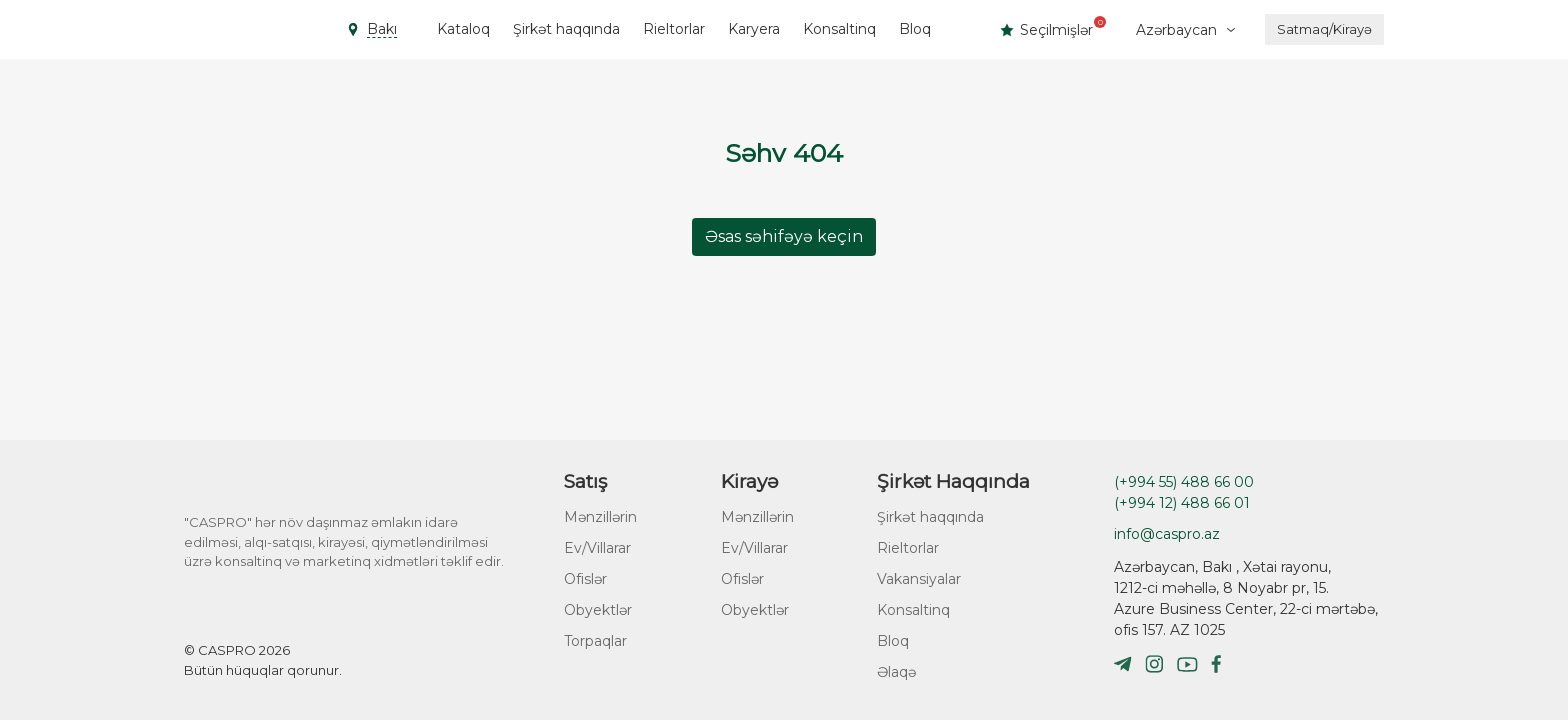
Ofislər (585, 579)
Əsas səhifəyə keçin (784, 236)
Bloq (915, 29)
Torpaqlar (595, 641)
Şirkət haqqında (566, 29)
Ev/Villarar (597, 548)
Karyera (754, 29)
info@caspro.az (1167, 534)
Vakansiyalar (919, 579)
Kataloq (463, 29)
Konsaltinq (839, 29)
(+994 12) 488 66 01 (1182, 503)
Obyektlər (598, 610)
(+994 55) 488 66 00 (1184, 482)
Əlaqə (896, 672)
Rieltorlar (674, 29)
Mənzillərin (600, 517)
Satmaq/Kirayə (1324, 29)
